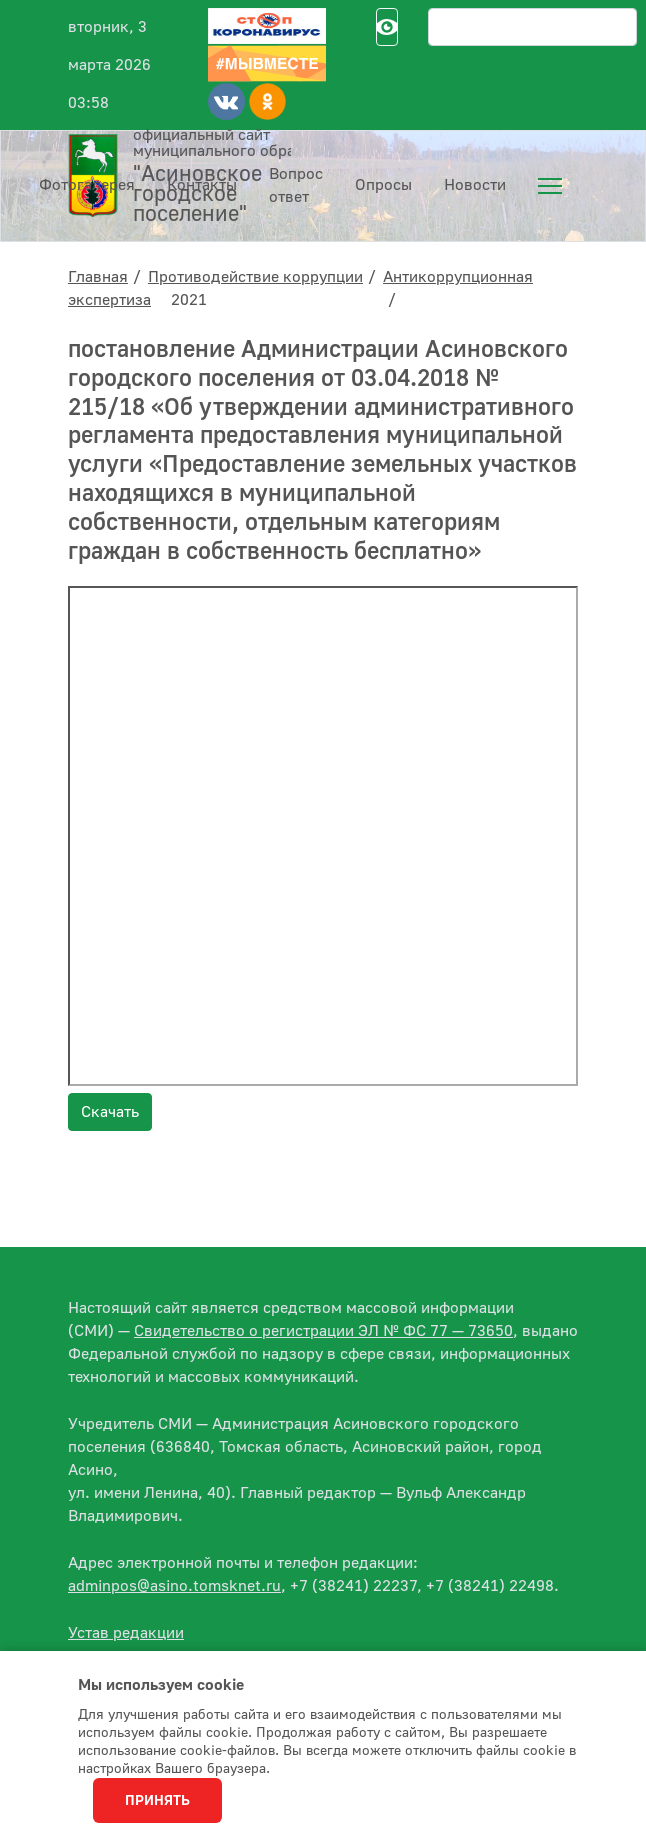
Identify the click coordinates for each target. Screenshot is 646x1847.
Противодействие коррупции (255, 277)
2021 (189, 300)
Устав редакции (126, 1633)
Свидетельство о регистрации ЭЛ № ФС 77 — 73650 (323, 1331)
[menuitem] (550, 186)
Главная (98, 277)
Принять (157, 1801)
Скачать (110, 1112)
